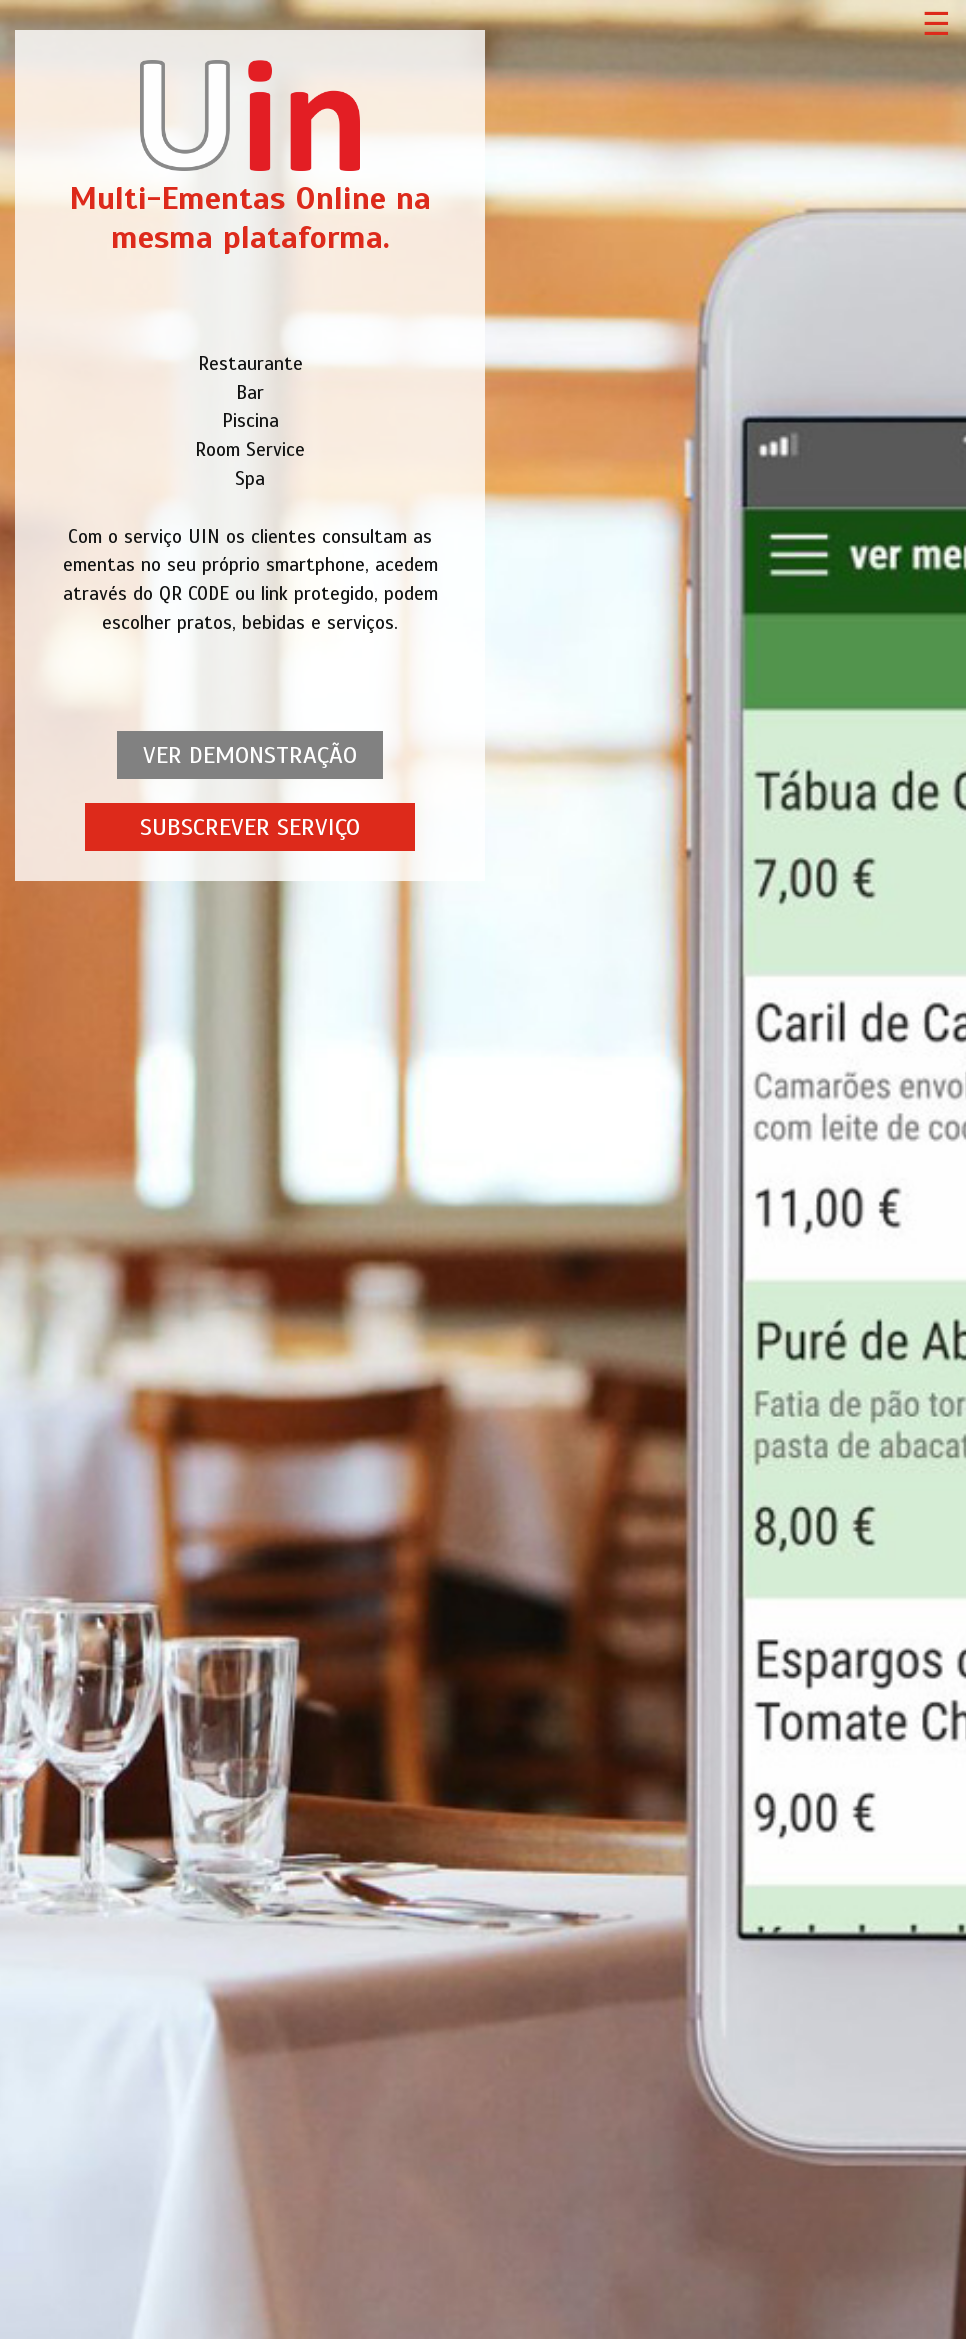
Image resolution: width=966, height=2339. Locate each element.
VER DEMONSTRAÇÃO (250, 755)
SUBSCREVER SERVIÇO (250, 827)
